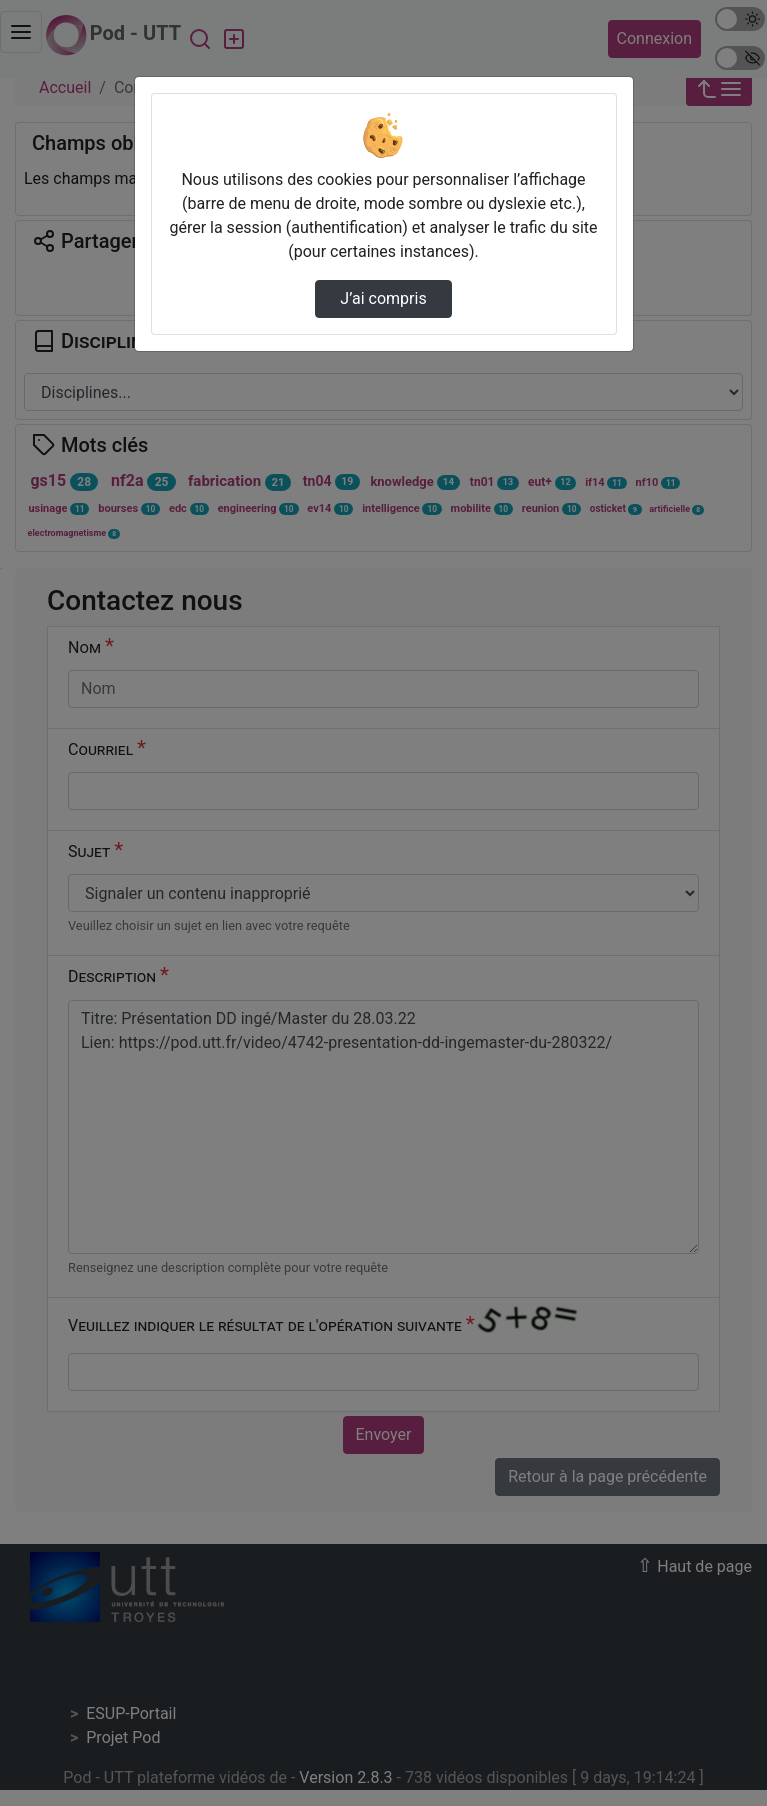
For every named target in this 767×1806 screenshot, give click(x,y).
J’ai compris (383, 298)
